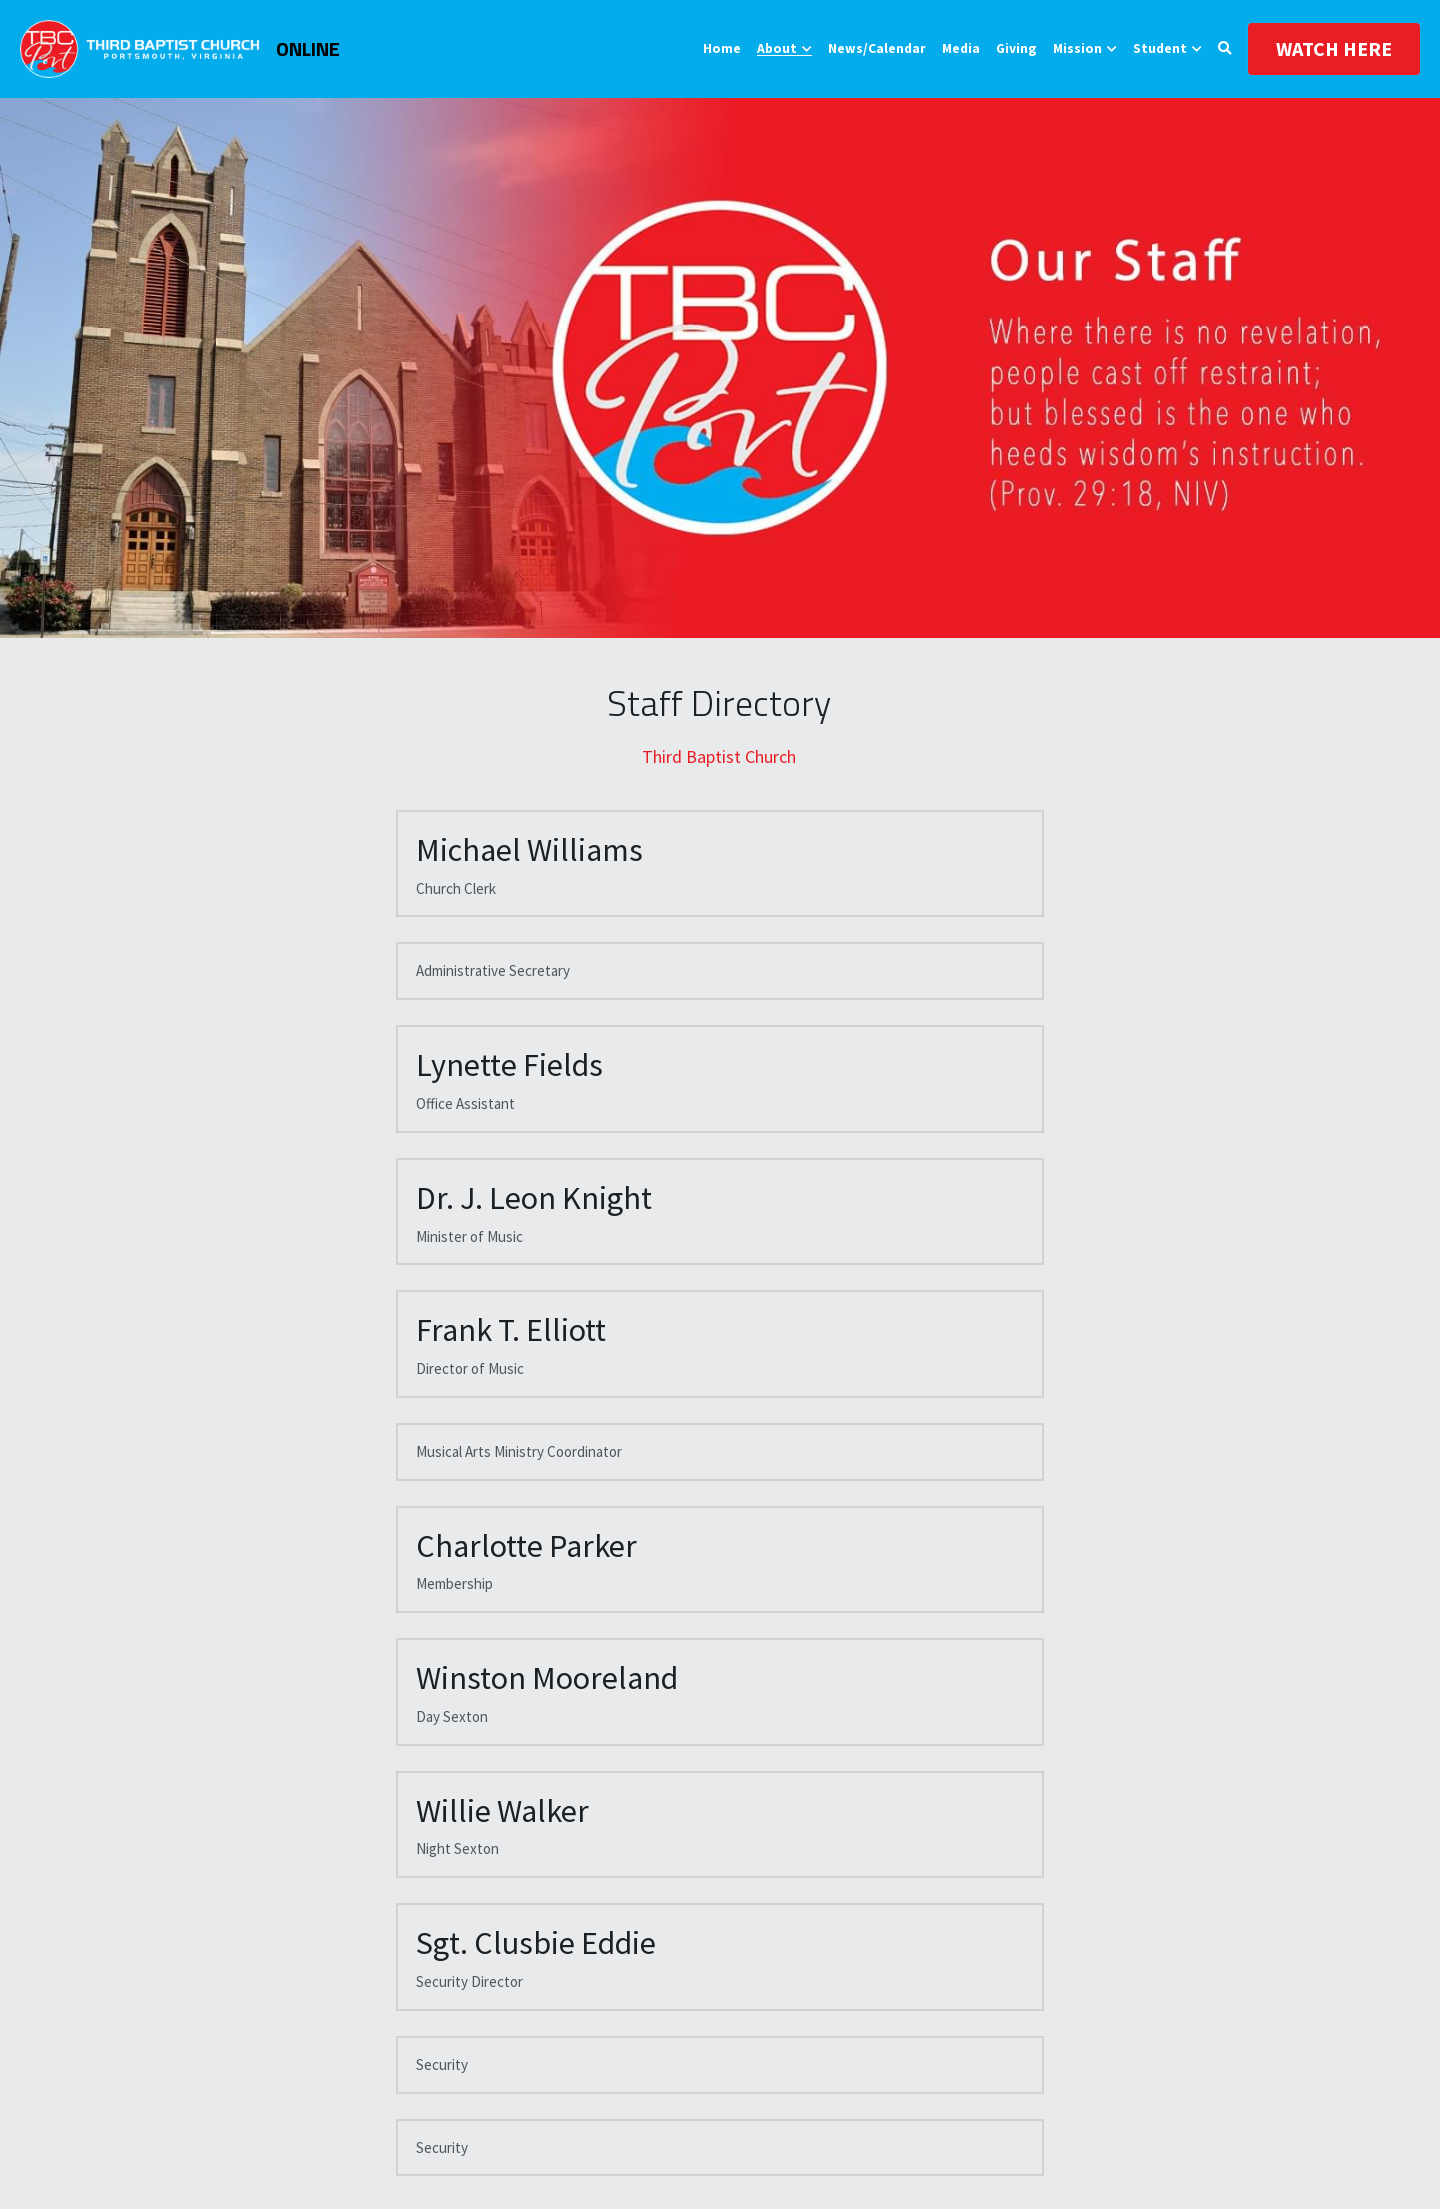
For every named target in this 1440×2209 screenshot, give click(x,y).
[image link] (140, 47)
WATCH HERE (1334, 48)
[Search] (1225, 49)
